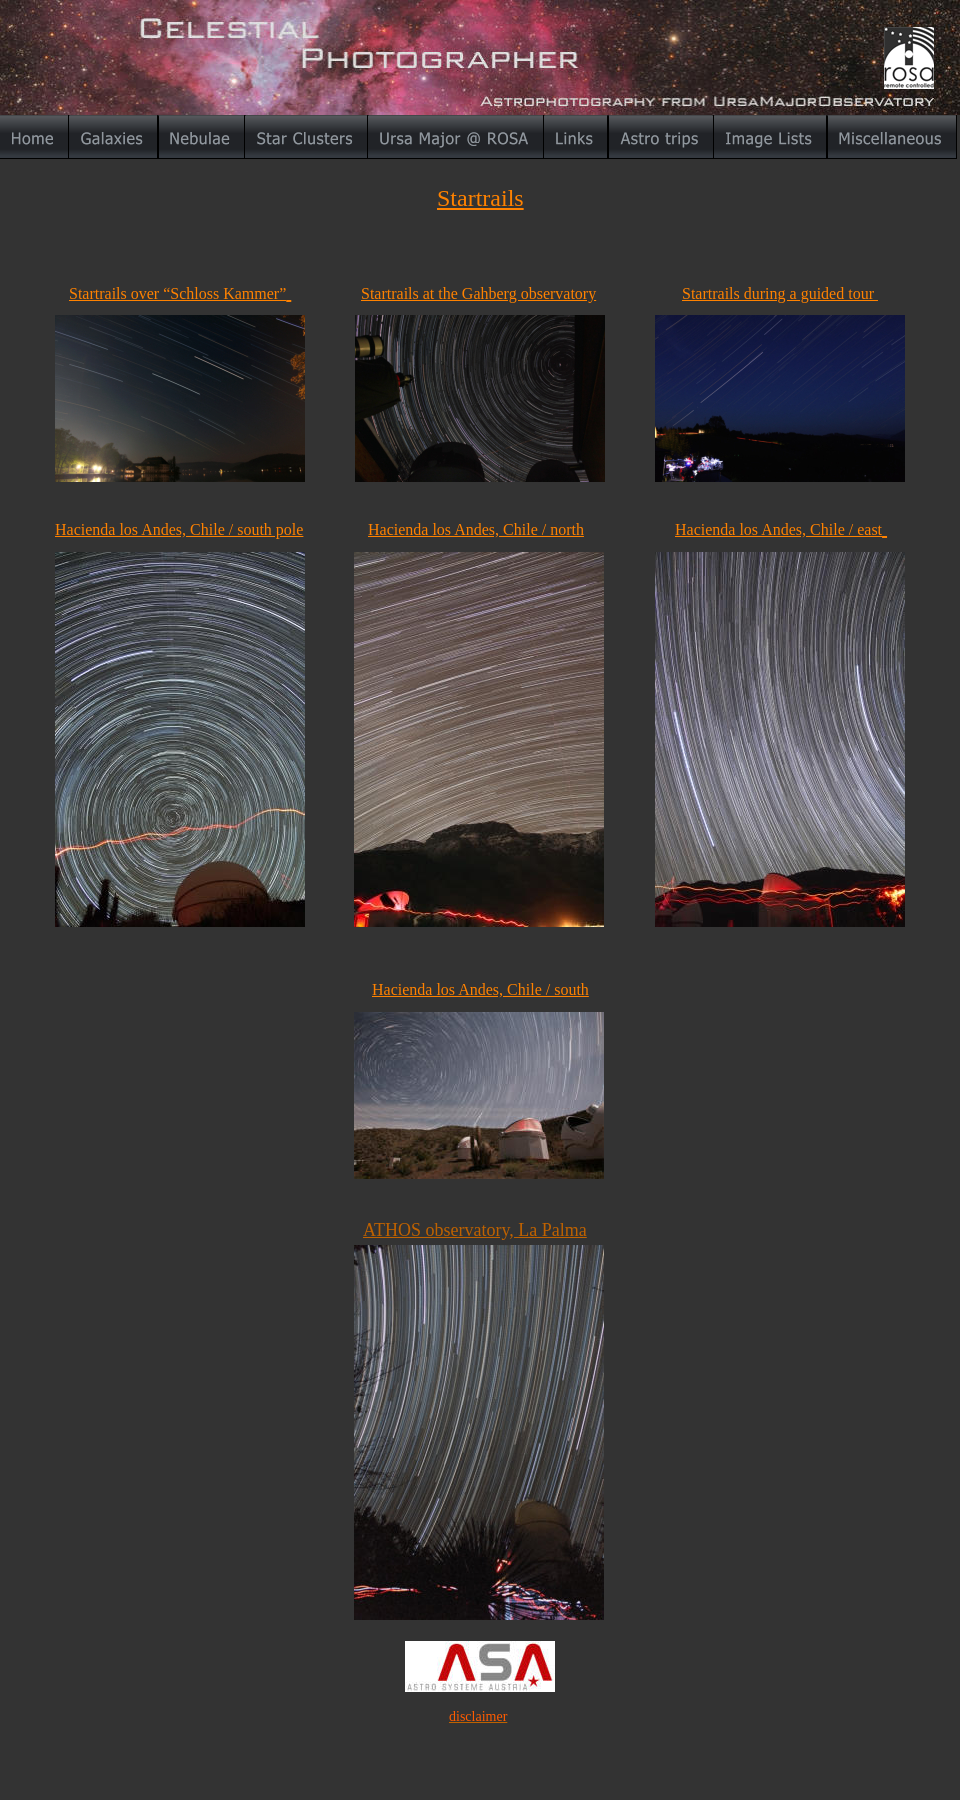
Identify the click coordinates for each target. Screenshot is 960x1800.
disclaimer (478, 1716)
